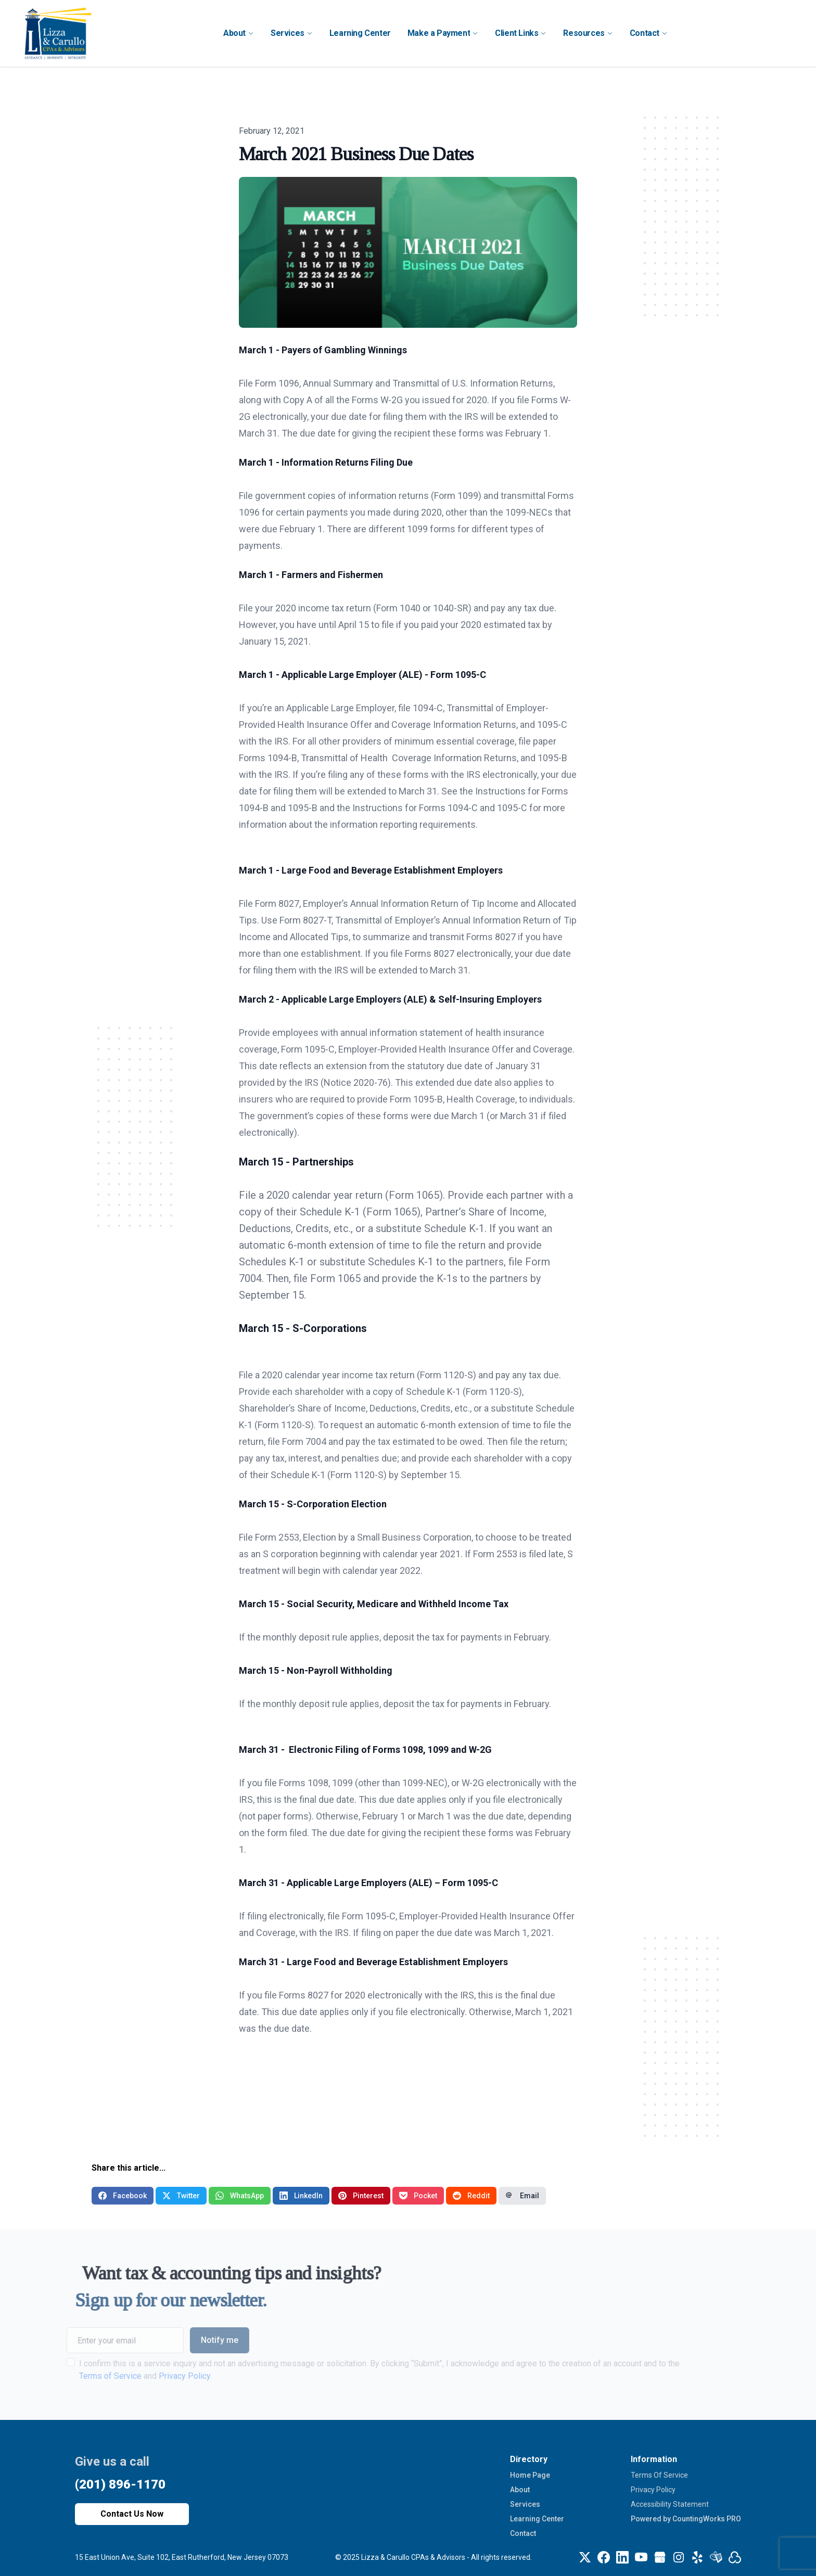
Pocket (418, 2195)
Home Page (530, 2475)
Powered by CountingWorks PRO (686, 2519)
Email (522, 2195)
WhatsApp (239, 2195)
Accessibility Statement (670, 2504)
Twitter (181, 2195)
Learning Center (537, 2519)
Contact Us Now (131, 2514)
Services (525, 2504)
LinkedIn (301, 2195)
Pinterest (361, 2195)
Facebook (122, 2195)
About (520, 2489)
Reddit (471, 2195)
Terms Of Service (659, 2475)
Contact (523, 2533)
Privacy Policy (653, 2489)
